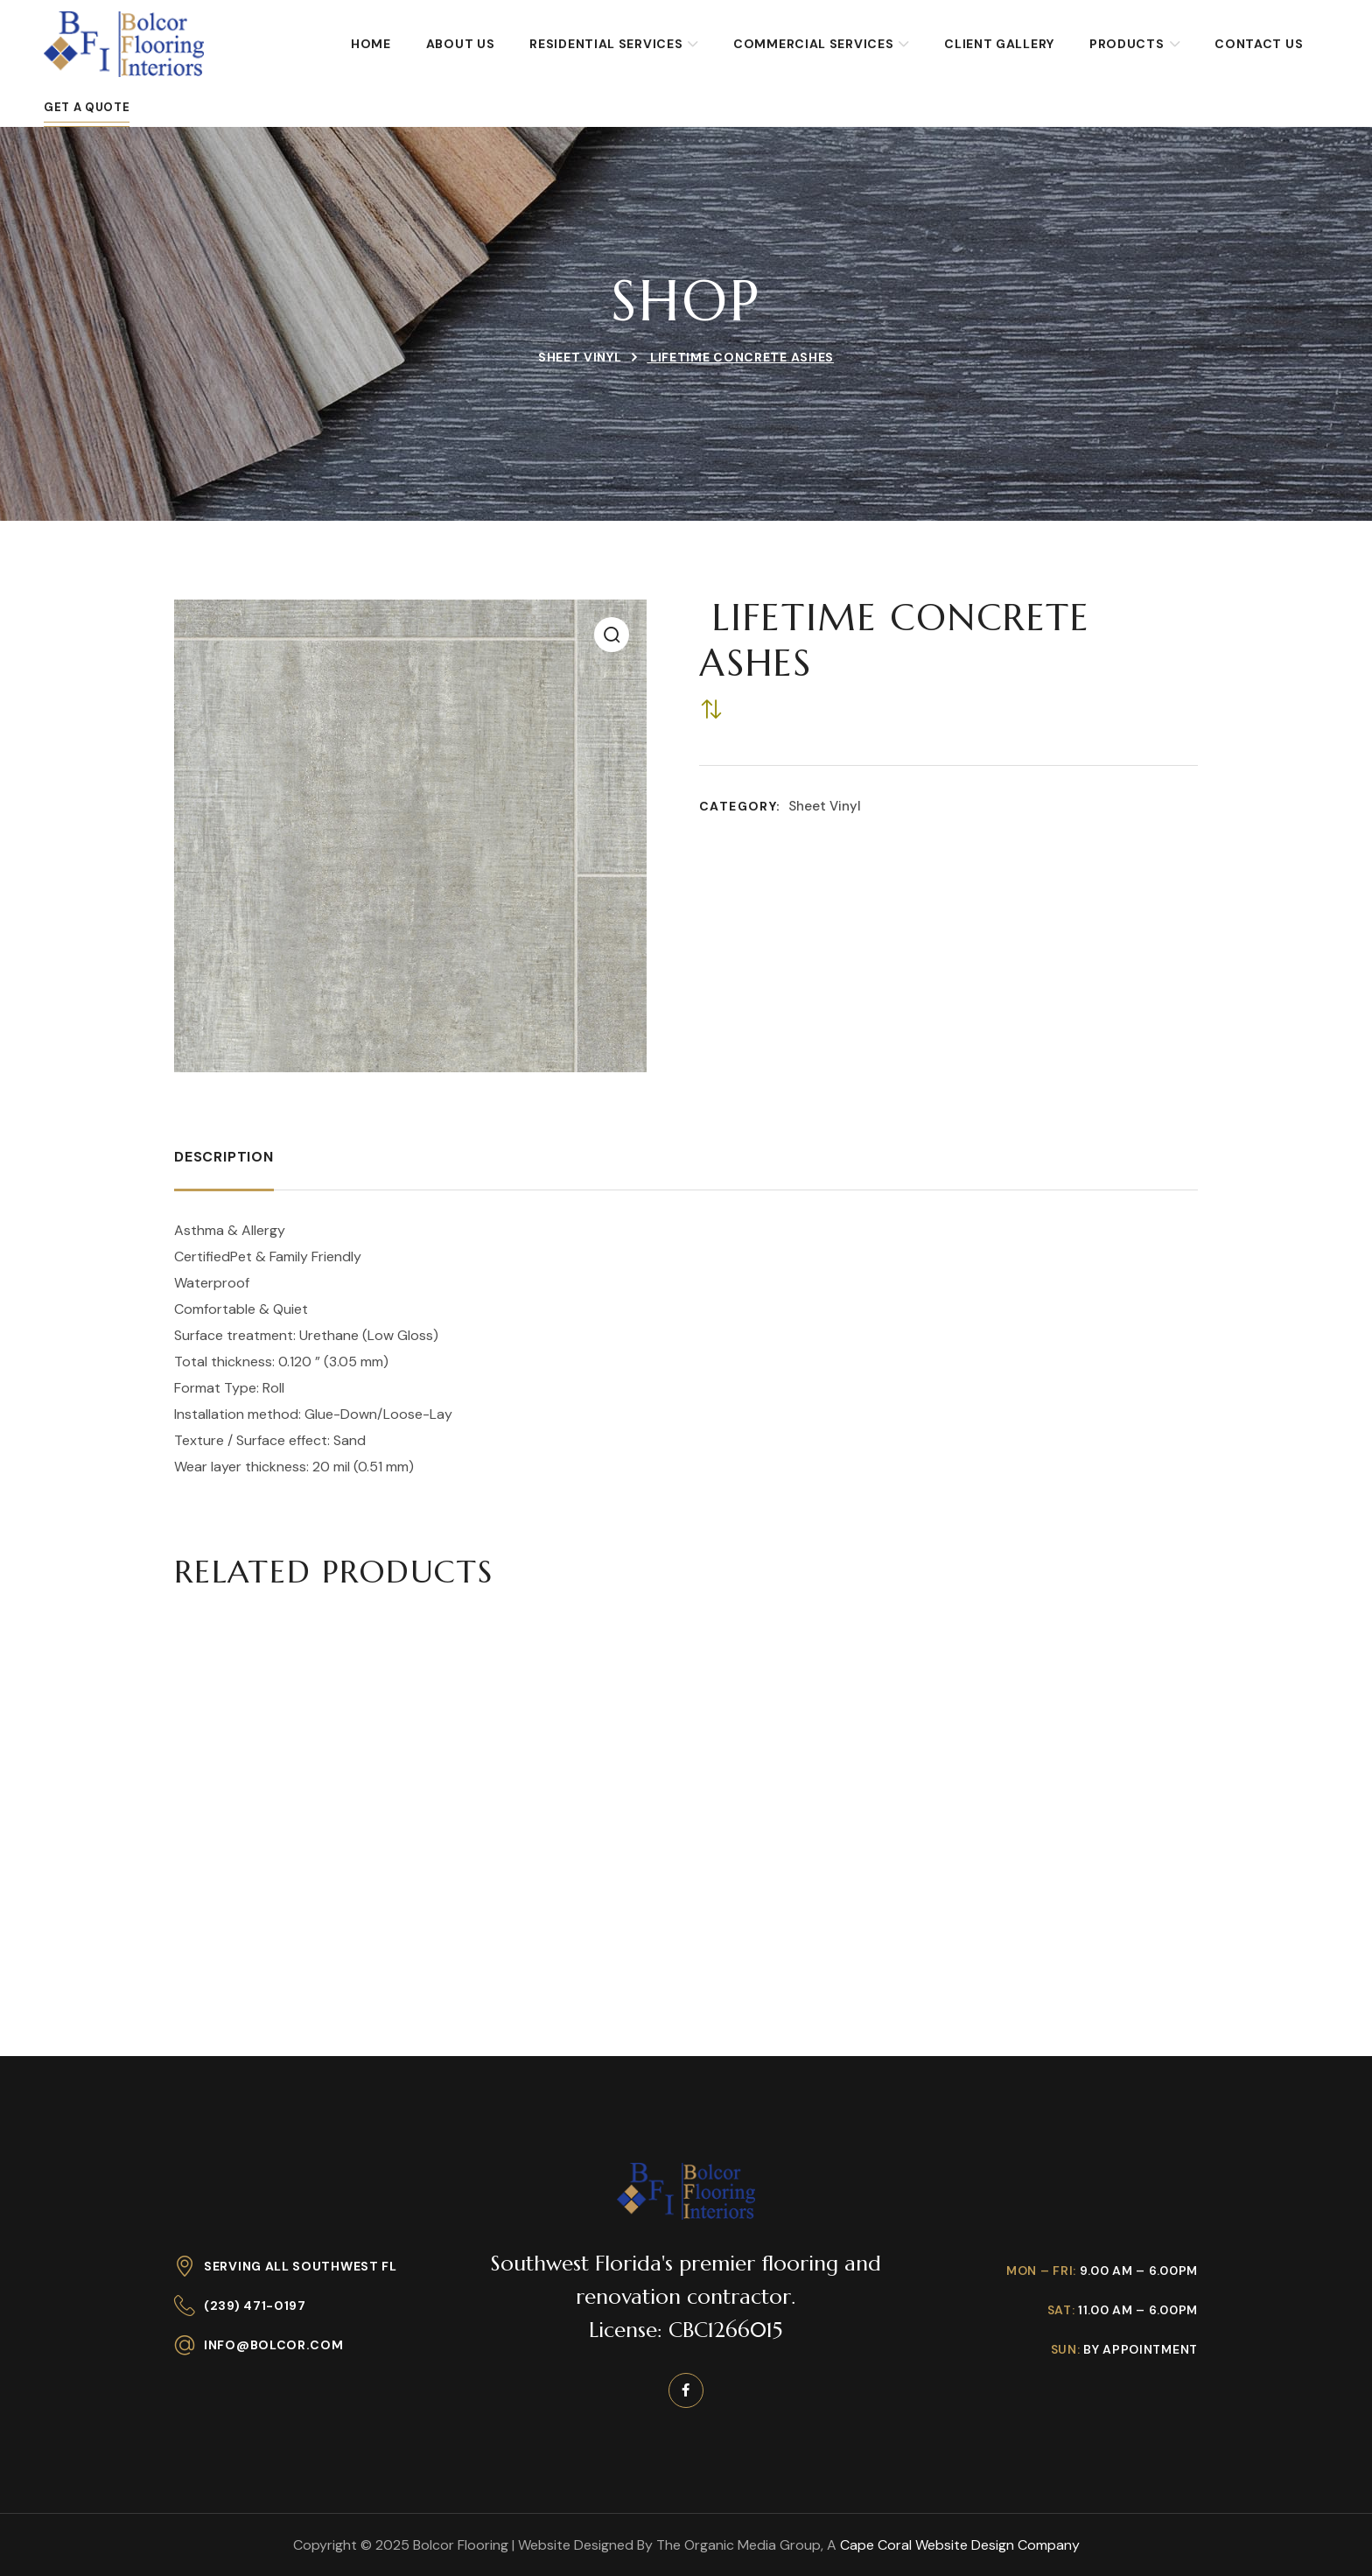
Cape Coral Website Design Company (960, 2545)
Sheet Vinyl (580, 357)
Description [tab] (224, 1157)
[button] (611, 634)
